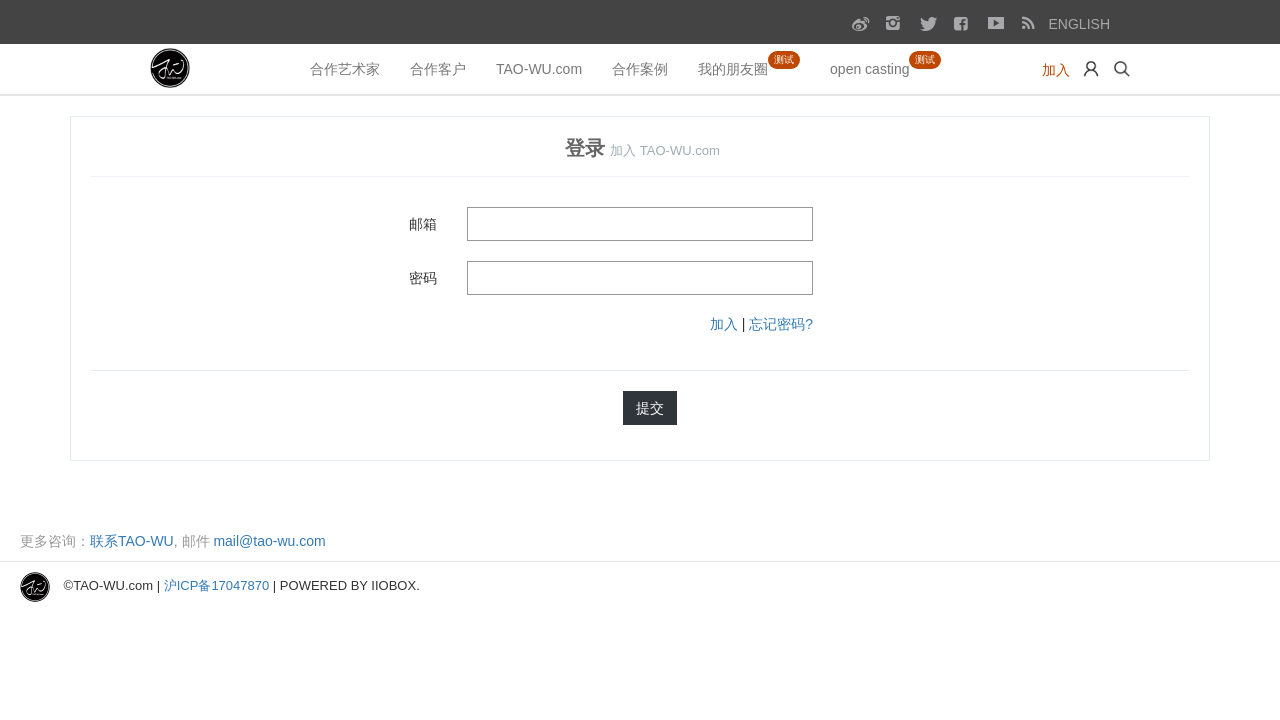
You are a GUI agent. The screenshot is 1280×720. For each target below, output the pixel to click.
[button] (1091, 69)
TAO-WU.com (539, 69)
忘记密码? (781, 324)
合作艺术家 (345, 69)
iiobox (393, 585)
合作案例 (640, 69)
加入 (1056, 70)
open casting (885, 64)
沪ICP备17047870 (217, 585)
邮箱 (423, 224)
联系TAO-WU (132, 541)
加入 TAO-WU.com (665, 150)
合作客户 (438, 69)
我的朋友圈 (749, 64)
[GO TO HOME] (172, 69)
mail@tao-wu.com (269, 541)
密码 (423, 278)
